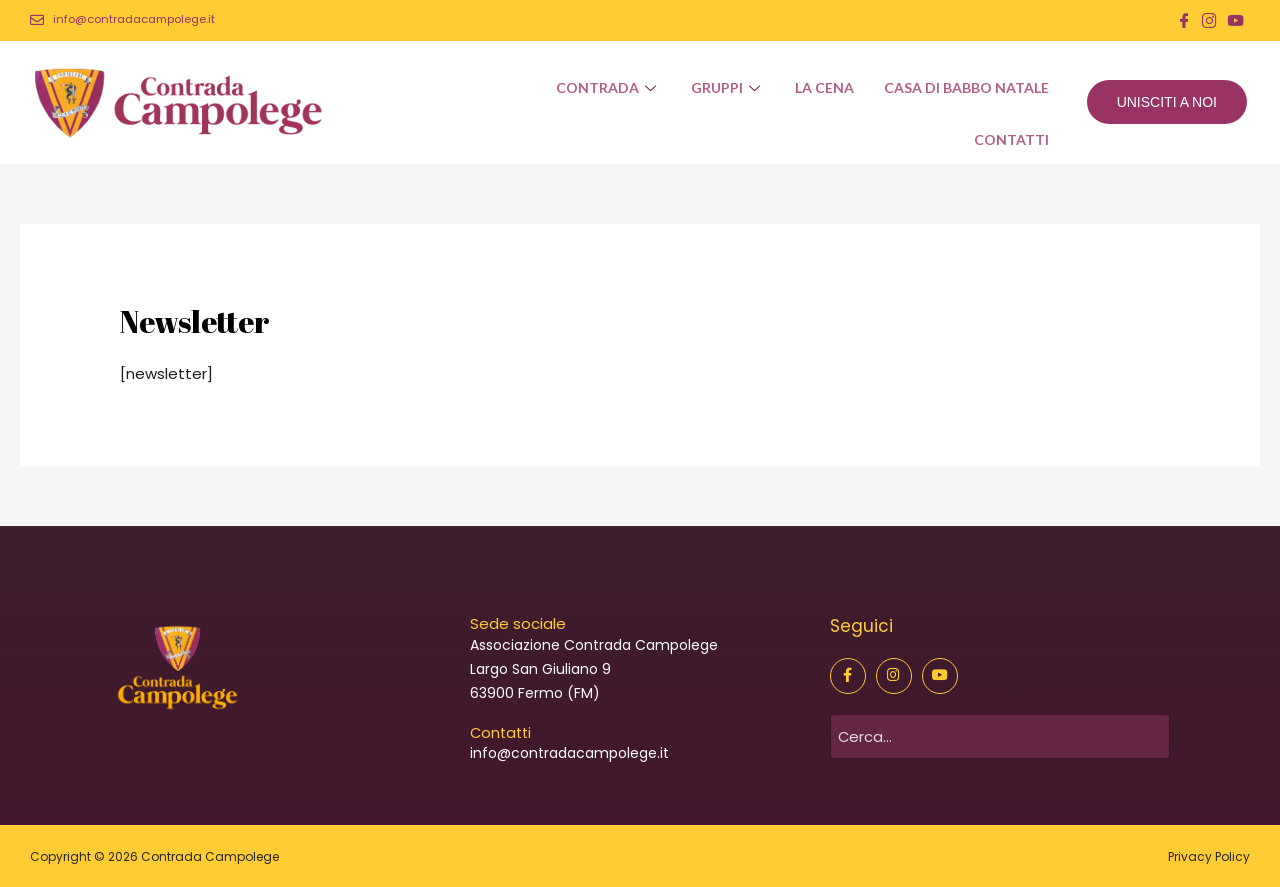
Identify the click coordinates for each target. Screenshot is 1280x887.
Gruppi (727, 87)
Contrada (607, 87)
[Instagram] (1209, 20)
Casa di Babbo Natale (965, 87)
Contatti (1010, 141)
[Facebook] (1184, 20)
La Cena (823, 87)
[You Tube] (1235, 20)
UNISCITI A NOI (1166, 101)
